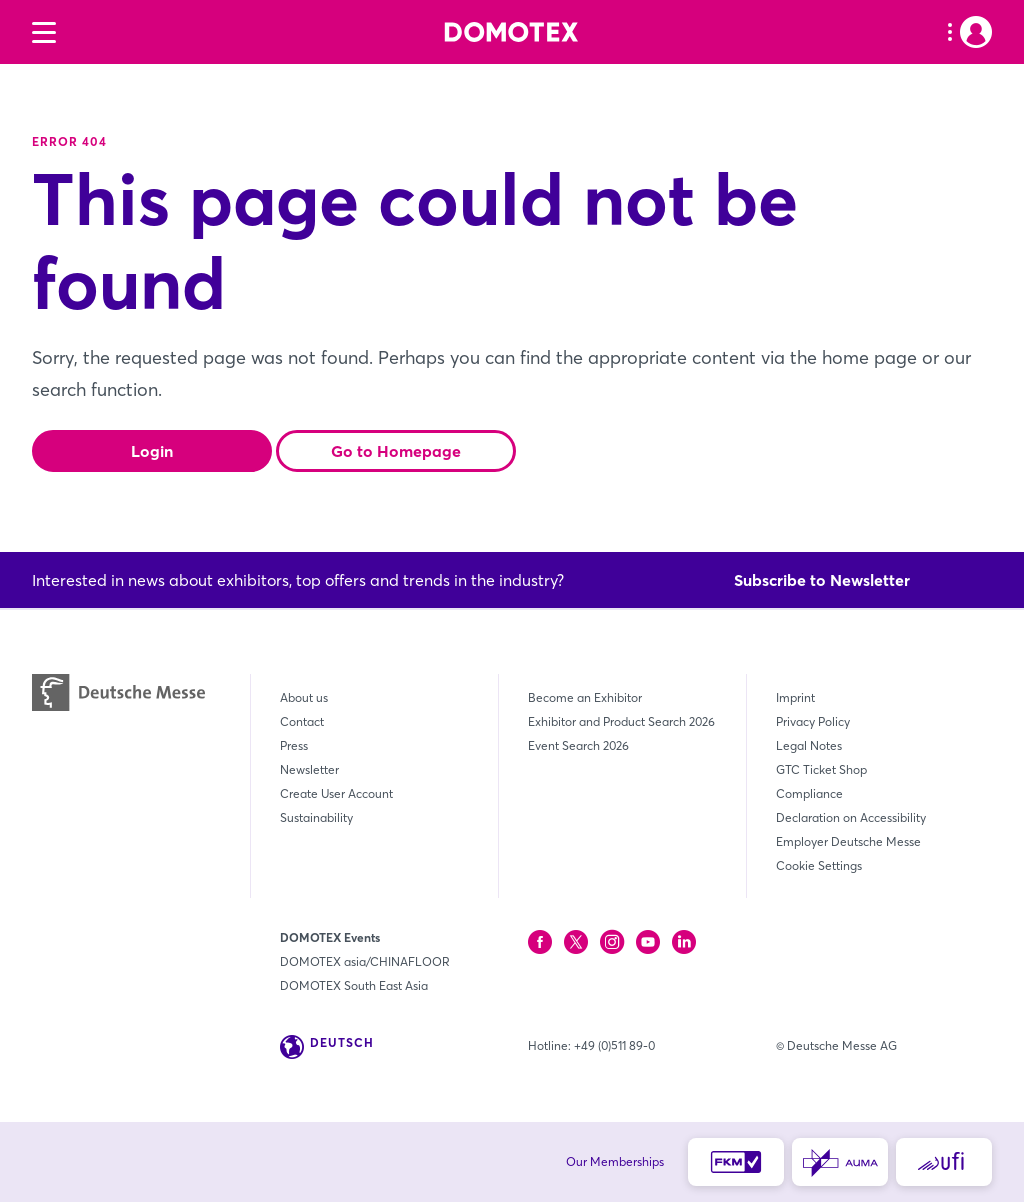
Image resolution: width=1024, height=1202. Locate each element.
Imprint (795, 697)
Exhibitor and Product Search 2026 (621, 721)
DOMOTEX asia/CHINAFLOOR (365, 961)
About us (304, 697)
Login (152, 451)
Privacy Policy (813, 721)
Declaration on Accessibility (851, 817)
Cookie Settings (819, 865)
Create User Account (336, 793)
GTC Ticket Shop (821, 769)
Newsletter (309, 769)
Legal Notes (809, 745)
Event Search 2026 (578, 745)
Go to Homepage (396, 451)
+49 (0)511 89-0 (614, 1045)
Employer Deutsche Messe (848, 841)
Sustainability (316, 817)
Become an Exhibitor (585, 697)
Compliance (809, 793)
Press (294, 745)
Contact (302, 721)
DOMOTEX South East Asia (354, 985)
